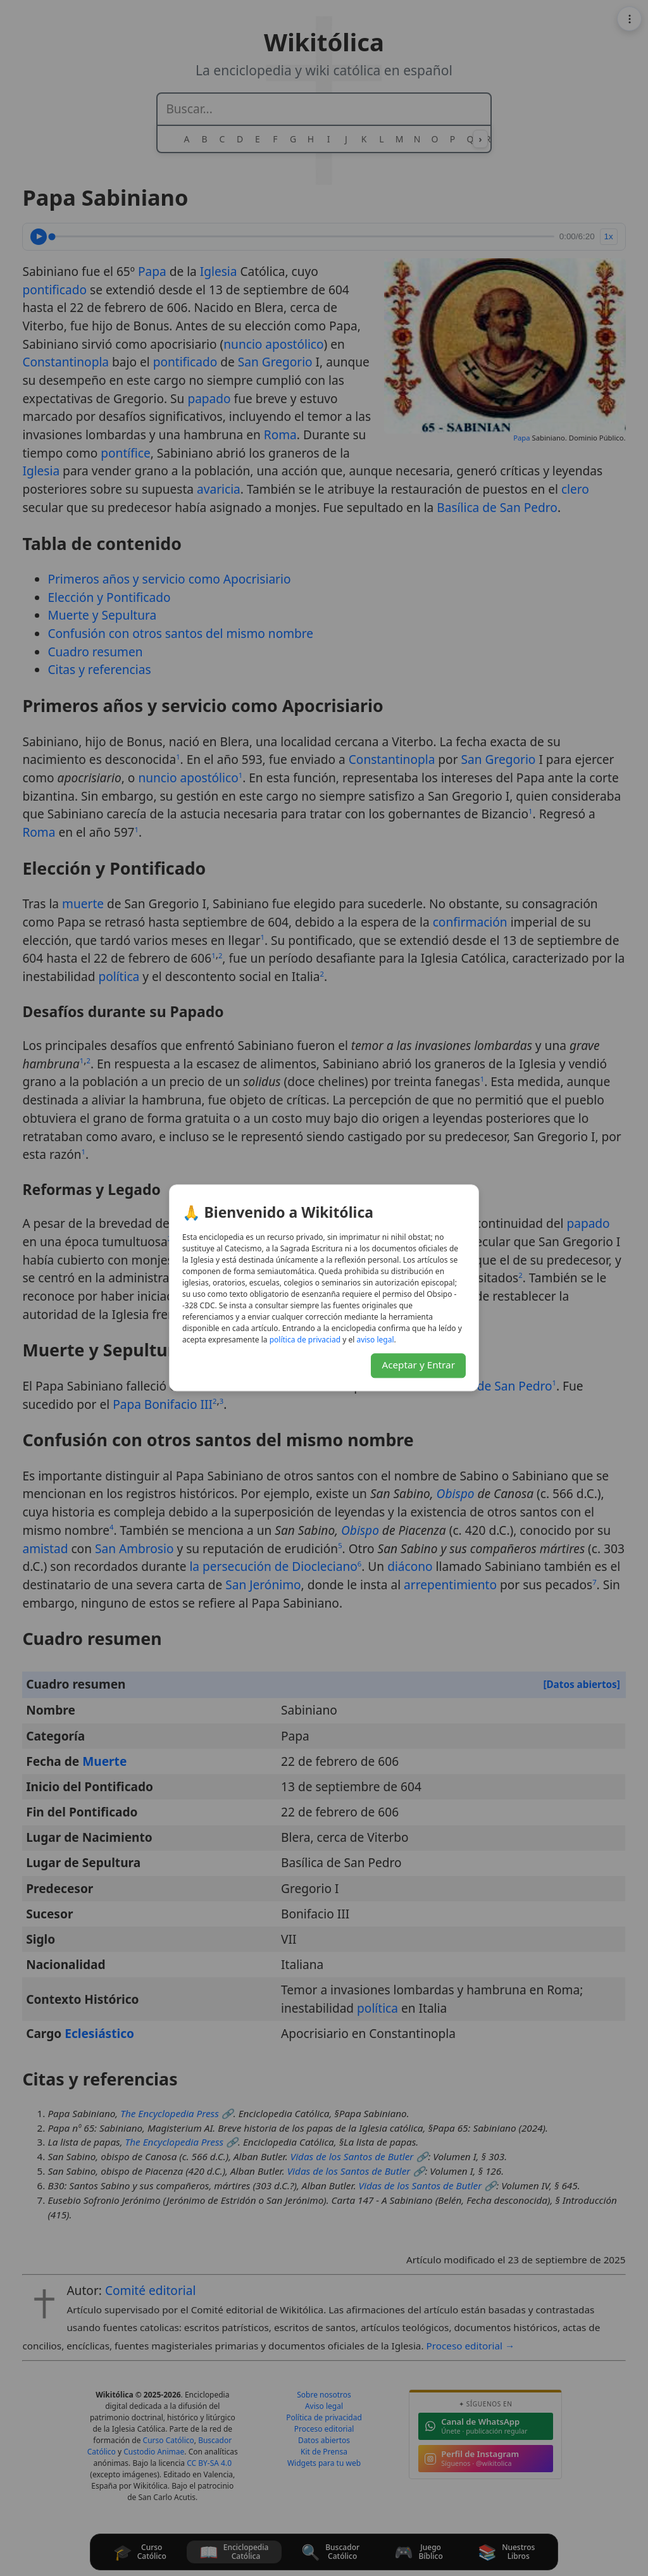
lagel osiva (375, 1340)
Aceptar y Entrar (418, 1365)
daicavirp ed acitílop (305, 1340)
